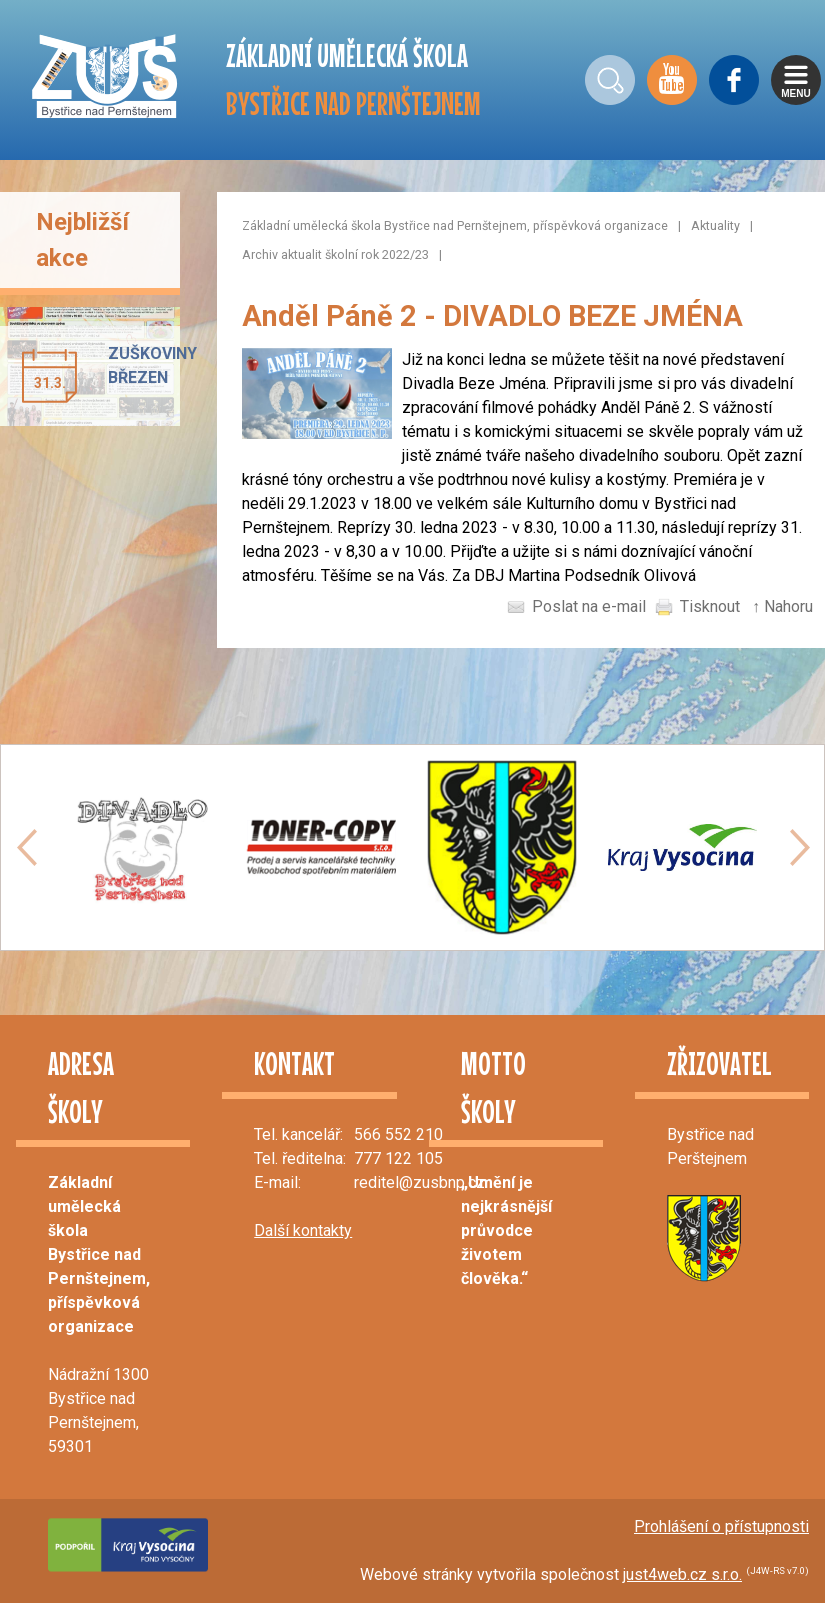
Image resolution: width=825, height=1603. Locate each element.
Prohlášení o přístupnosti (721, 1526)
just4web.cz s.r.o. (682, 1574)
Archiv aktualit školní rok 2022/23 (335, 254)
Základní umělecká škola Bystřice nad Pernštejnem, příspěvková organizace (455, 225)
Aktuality (715, 225)
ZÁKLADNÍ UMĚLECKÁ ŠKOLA (353, 79)
